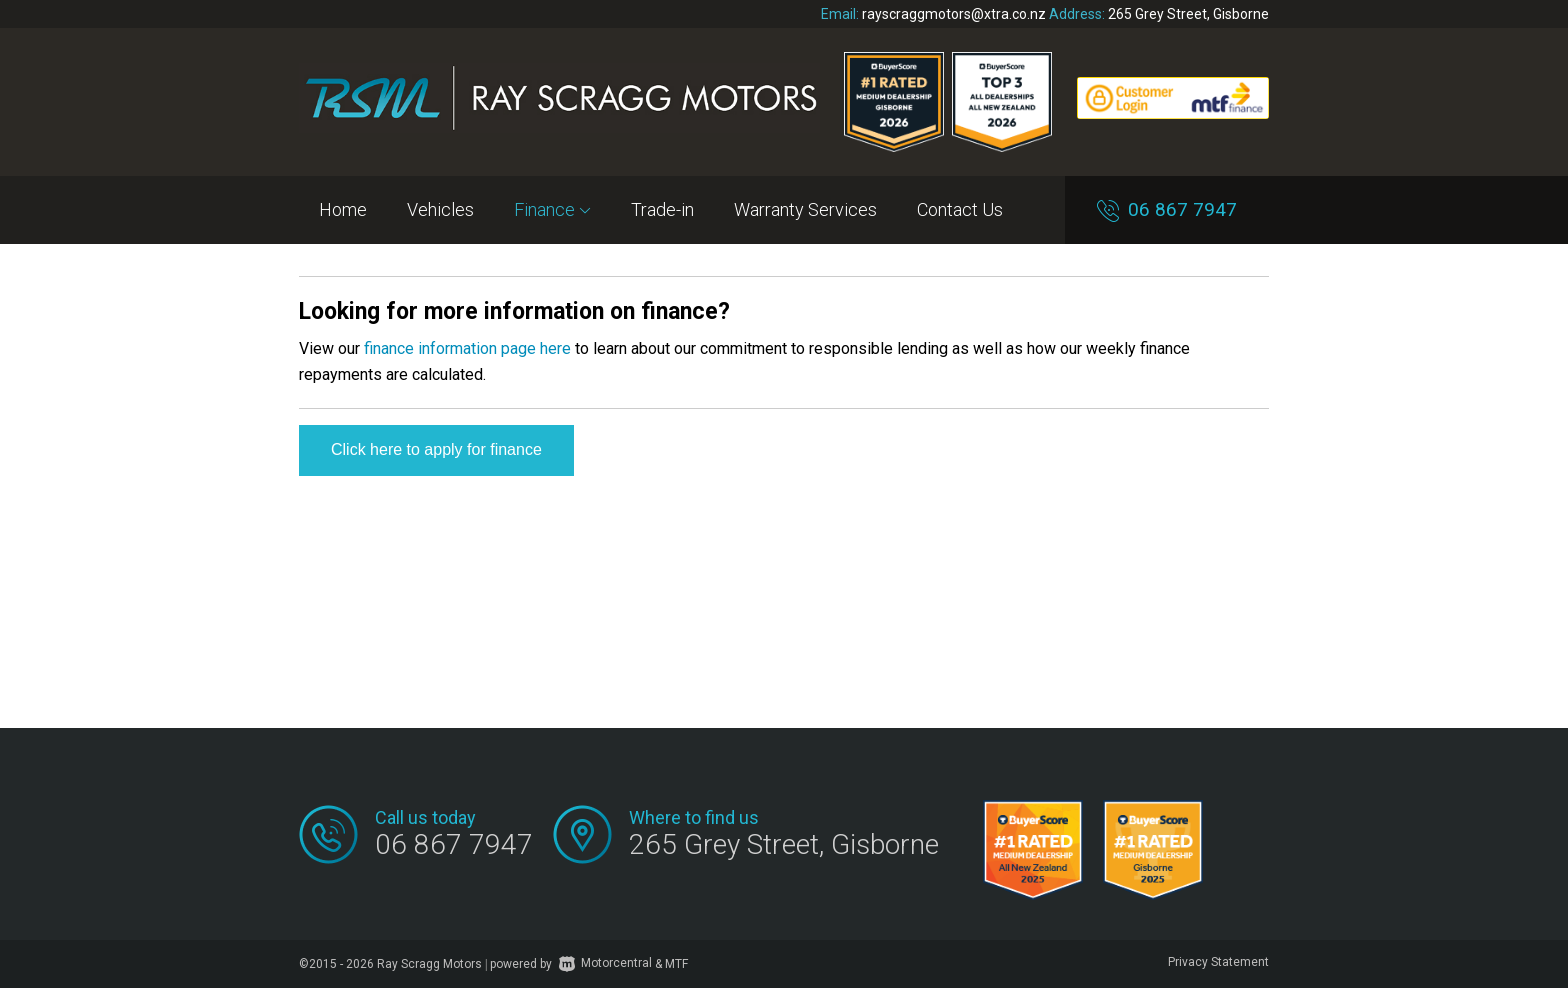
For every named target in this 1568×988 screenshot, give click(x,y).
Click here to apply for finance (436, 449)
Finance (552, 209)
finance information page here (467, 348)
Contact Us (960, 209)
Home (343, 209)
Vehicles (440, 209)
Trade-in (662, 209)
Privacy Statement (1218, 962)
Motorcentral (605, 963)
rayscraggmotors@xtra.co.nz (954, 14)
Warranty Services (805, 209)
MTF (676, 963)
